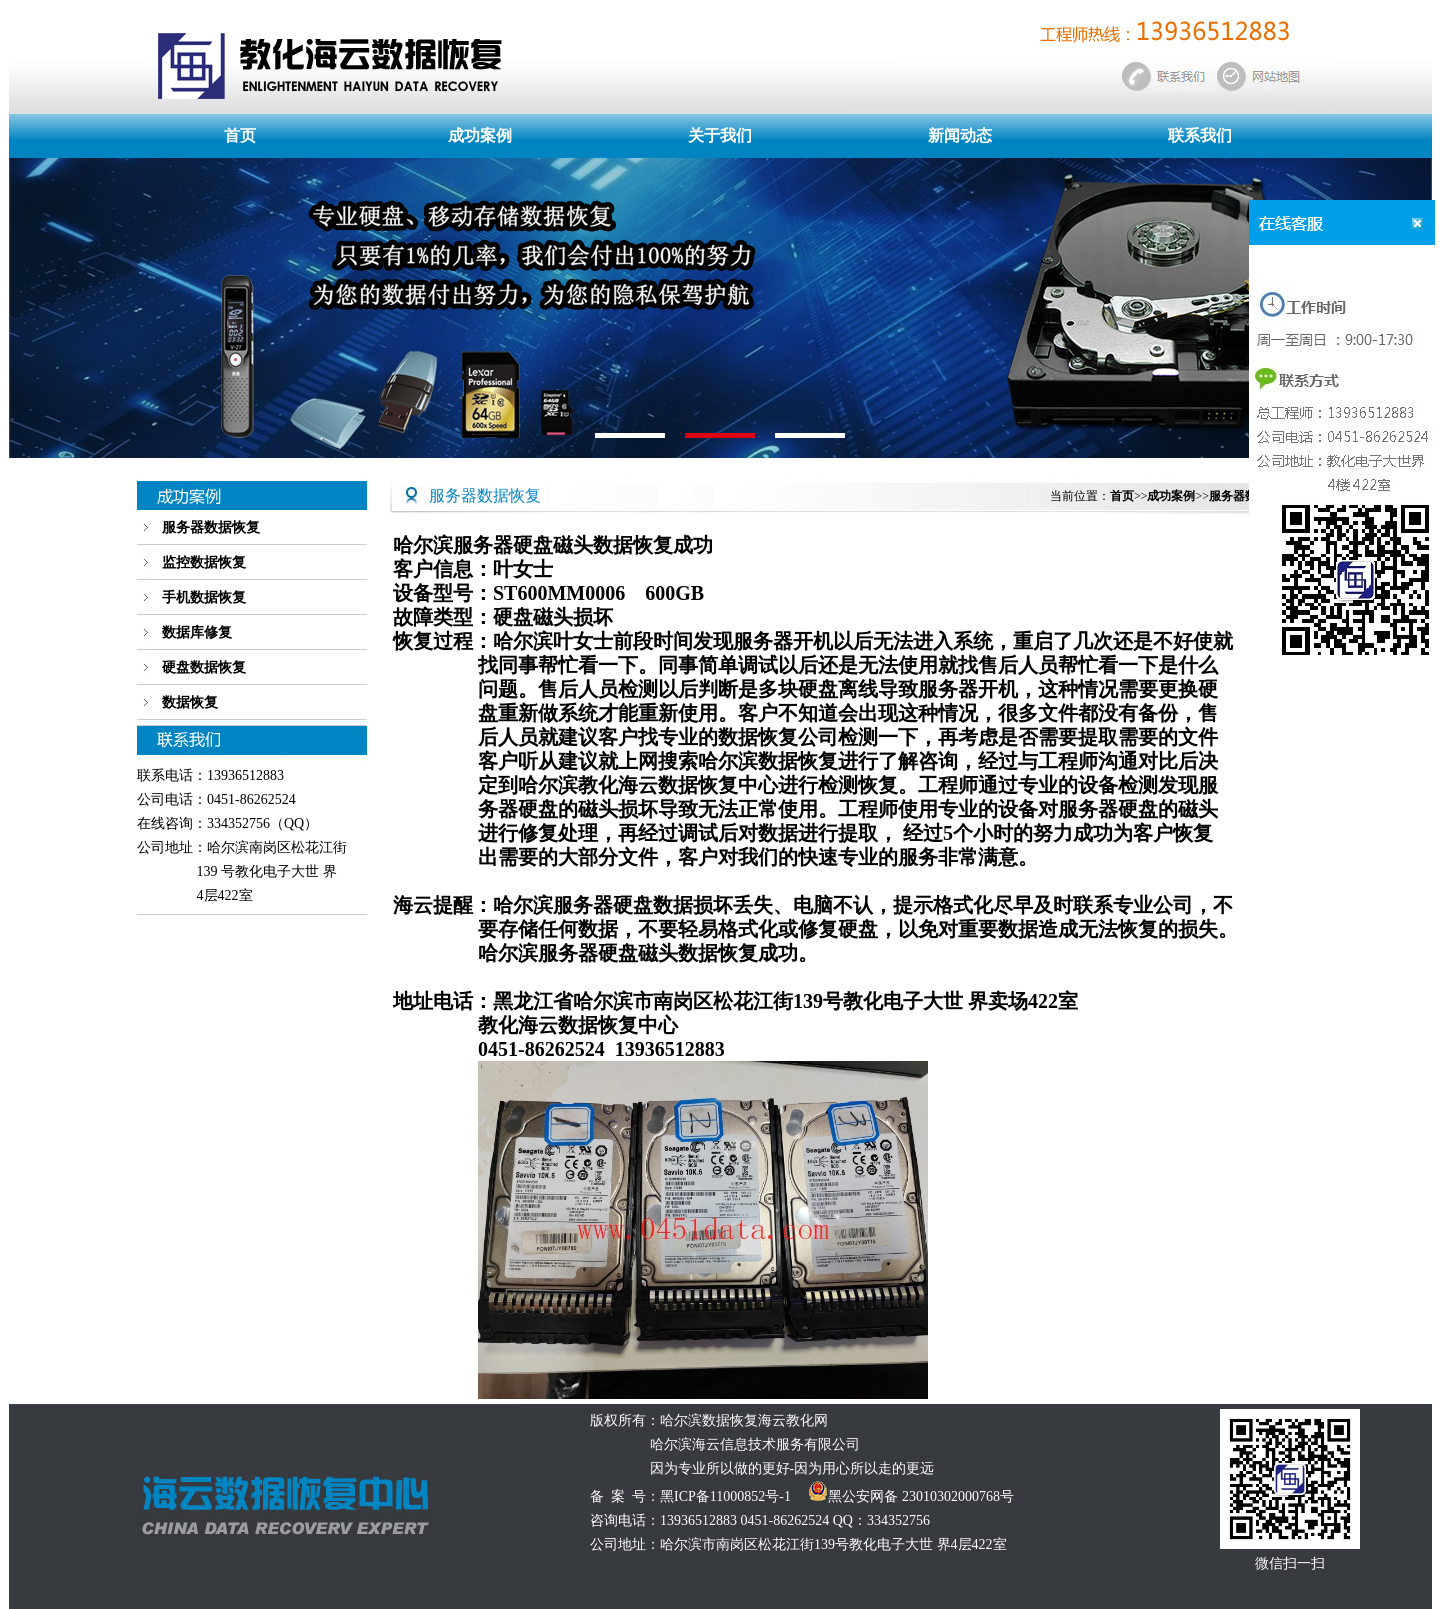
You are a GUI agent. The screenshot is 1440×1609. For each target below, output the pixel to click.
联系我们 (1200, 135)
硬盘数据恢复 (204, 667)
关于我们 (720, 135)
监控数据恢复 (204, 562)
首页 (240, 135)
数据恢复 (190, 702)
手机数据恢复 (204, 597)
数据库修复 (197, 632)
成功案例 (480, 135)
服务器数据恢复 (211, 527)
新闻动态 (960, 135)
